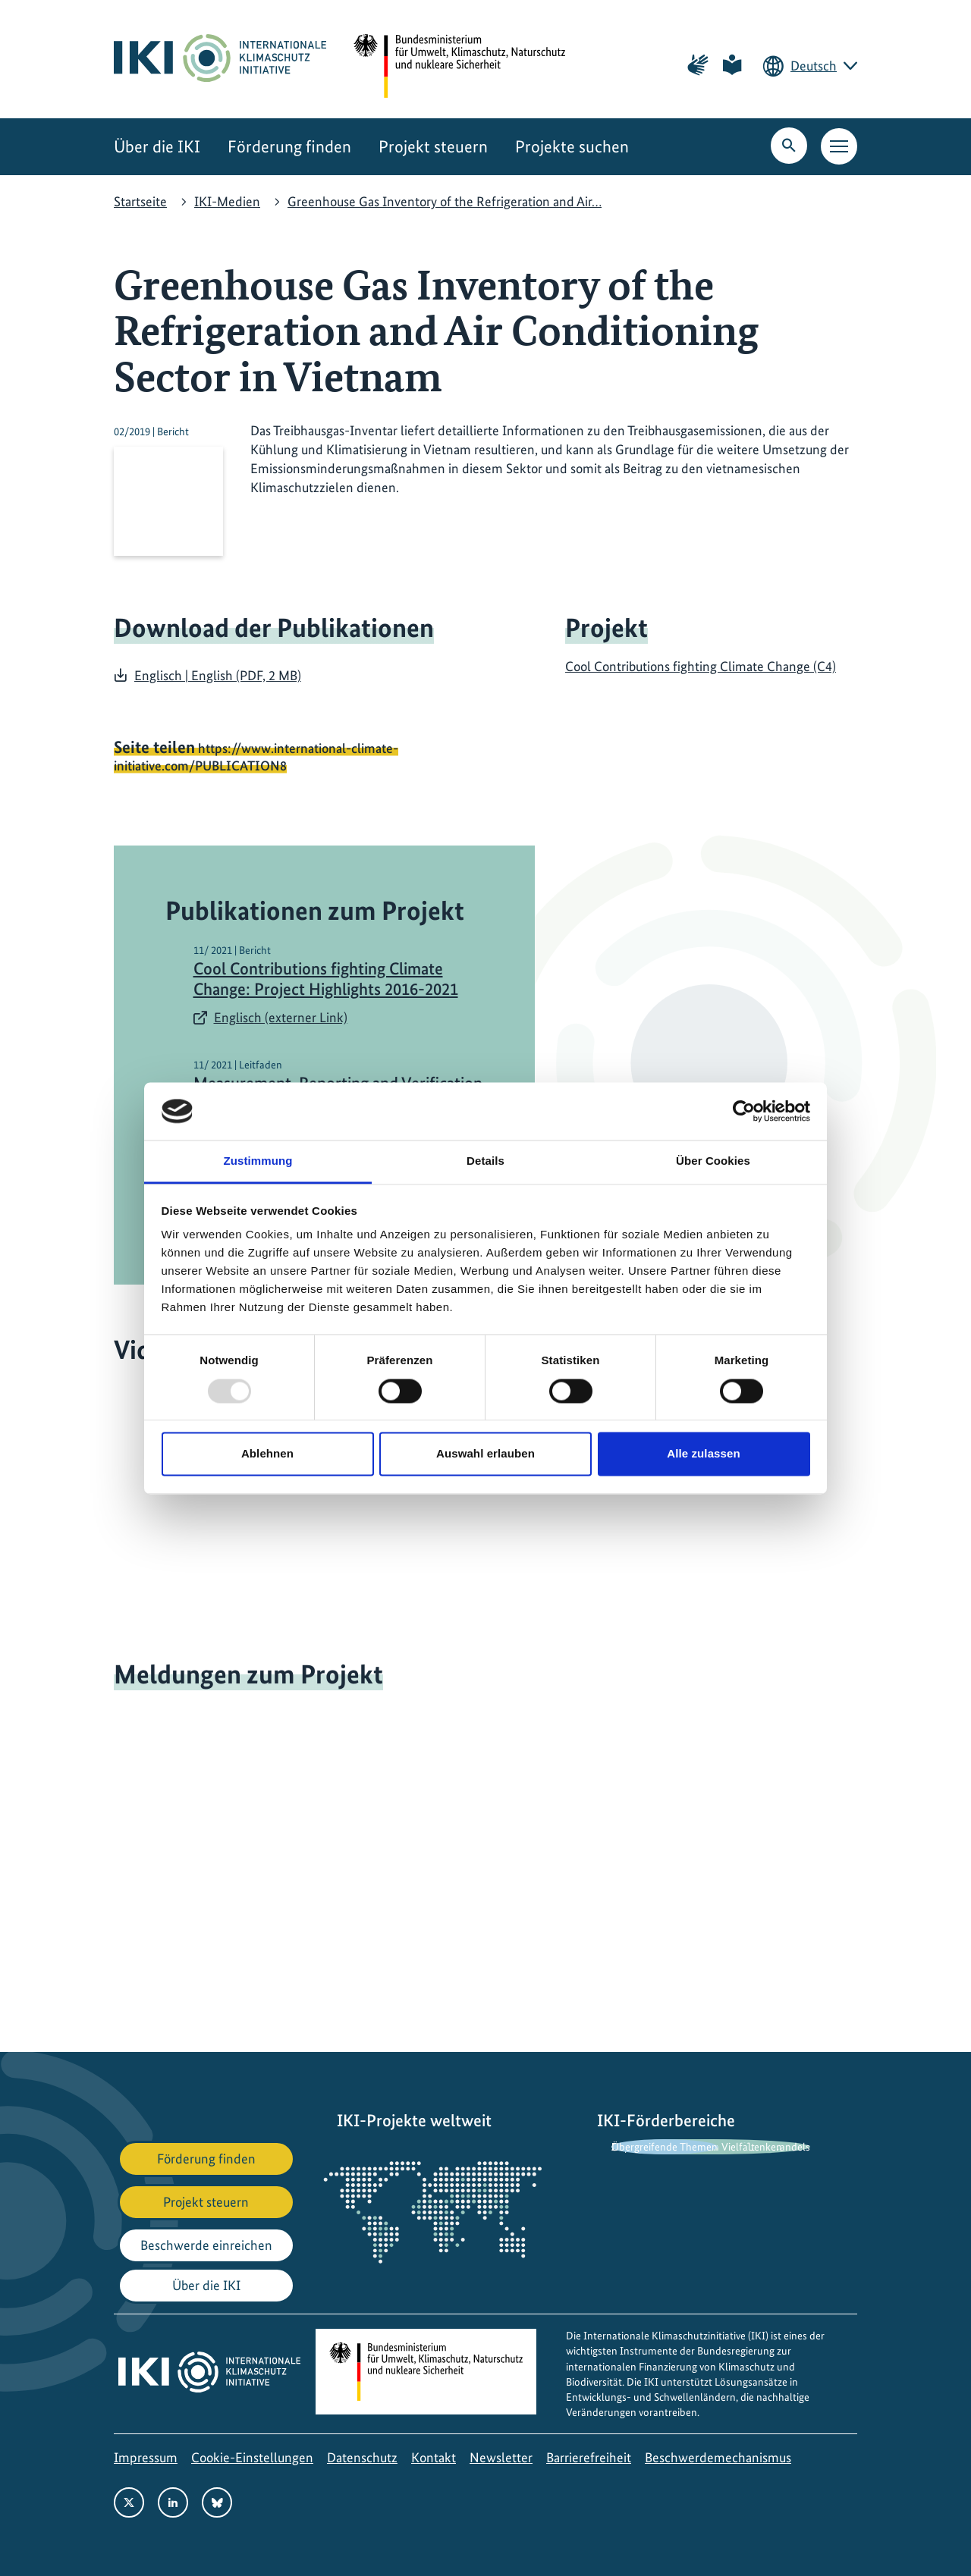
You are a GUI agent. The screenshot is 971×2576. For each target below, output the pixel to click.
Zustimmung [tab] (258, 1161)
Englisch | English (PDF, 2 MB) (217, 675)
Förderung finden (289, 146)
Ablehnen (267, 1454)
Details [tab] (485, 1161)
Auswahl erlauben (485, 1454)
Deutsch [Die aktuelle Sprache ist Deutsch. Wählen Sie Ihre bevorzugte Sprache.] (813, 66)
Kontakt (433, 2457)
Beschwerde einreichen (206, 2245)
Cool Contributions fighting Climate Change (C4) (700, 666)
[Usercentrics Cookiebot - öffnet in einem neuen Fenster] (743, 1111)
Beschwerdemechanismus (718, 2457)
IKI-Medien (227, 201)
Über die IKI (157, 146)
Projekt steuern (433, 146)
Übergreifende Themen (664, 2147)
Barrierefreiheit (588, 2457)
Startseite (140, 201)
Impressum (146, 2457)
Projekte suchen (572, 146)
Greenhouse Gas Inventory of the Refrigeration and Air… (445, 201)
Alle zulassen (703, 1454)
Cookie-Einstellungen (252, 2457)
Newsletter (501, 2457)
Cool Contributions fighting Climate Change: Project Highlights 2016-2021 (325, 979)
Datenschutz (362, 2457)
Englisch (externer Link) (280, 1017)
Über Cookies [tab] (713, 1161)
